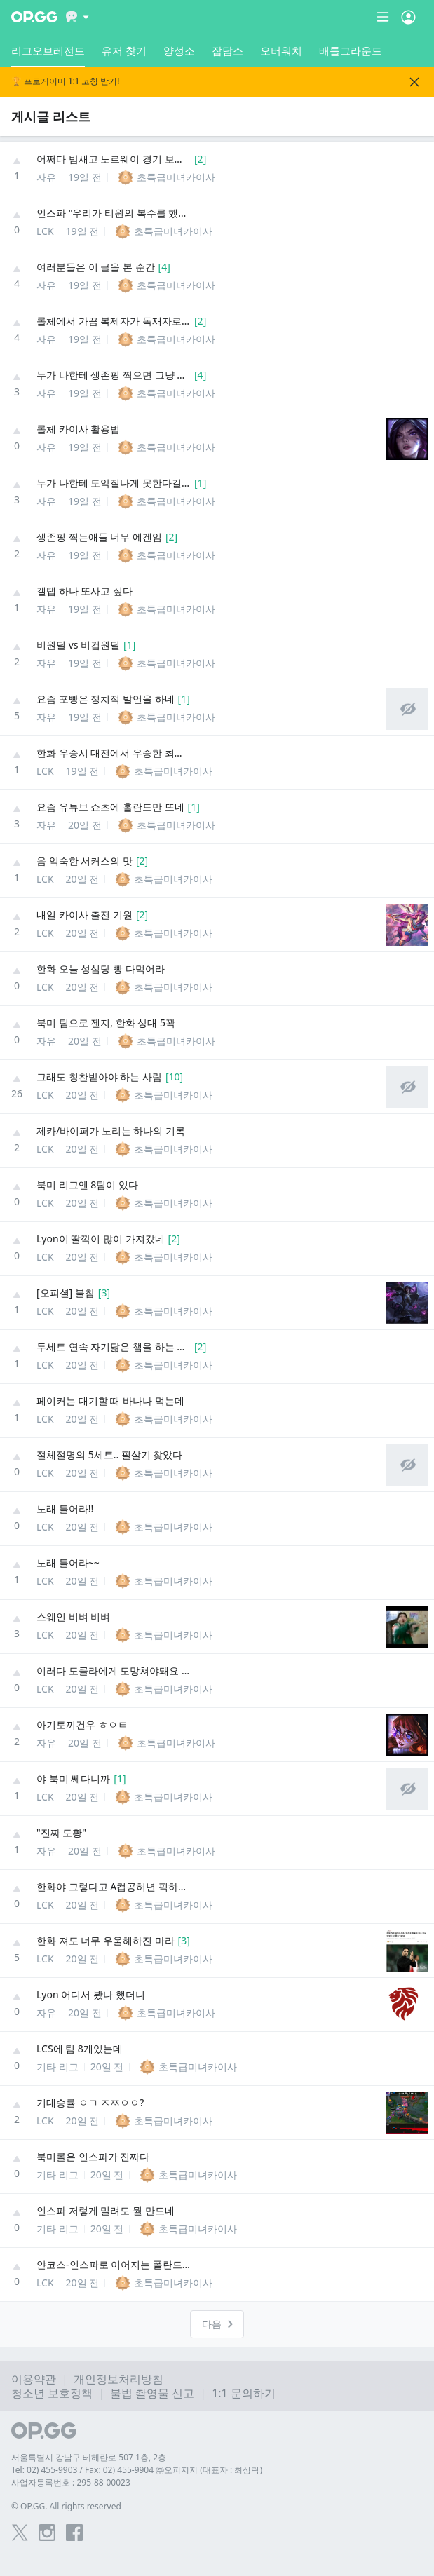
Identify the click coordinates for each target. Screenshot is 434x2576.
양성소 (179, 50)
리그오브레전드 (48, 55)
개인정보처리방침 (118, 2379)
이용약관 (33, 2379)
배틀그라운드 (350, 50)
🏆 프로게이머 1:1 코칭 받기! (65, 81)
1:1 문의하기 (244, 2393)
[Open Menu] (408, 17)
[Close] (414, 82)
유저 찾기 (124, 50)
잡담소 (227, 50)
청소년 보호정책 (52, 2393)
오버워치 (281, 50)
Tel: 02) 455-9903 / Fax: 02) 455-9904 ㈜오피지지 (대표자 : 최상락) (136, 2470)
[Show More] (77, 17)
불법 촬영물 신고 (152, 2393)
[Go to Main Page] (34, 16)
